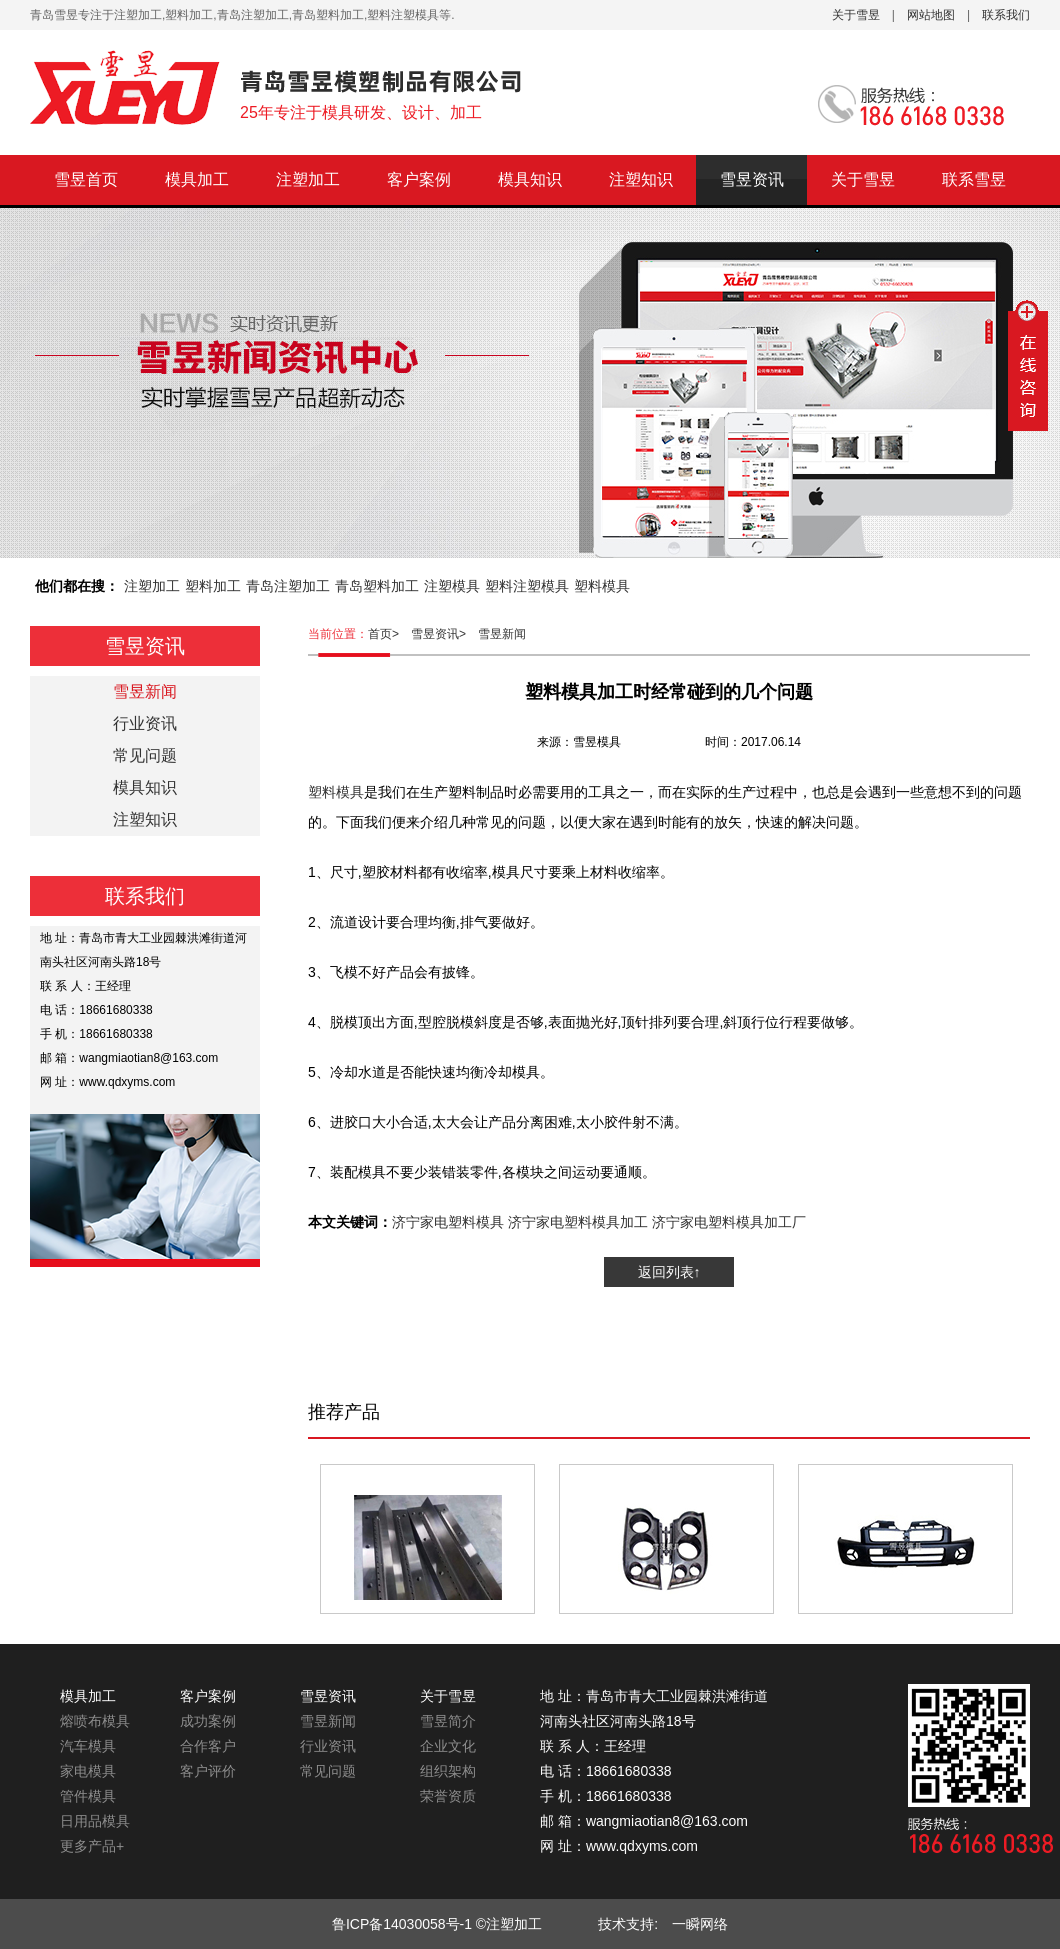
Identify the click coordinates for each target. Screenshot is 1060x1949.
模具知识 (530, 179)
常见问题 (145, 755)
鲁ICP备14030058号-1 (402, 1924)
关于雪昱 (856, 15)
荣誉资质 (448, 1796)
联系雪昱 (974, 179)
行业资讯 (145, 723)
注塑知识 (641, 179)
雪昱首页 (86, 179)
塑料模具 (602, 586)
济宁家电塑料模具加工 (578, 1222)
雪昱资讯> (444, 634)
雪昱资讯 (752, 179)
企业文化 (448, 1746)
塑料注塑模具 (527, 586)
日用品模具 (95, 1821)
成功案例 (208, 1721)
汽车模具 (88, 1746)
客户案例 (419, 179)
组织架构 (448, 1771)
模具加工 (197, 179)
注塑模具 (452, 586)
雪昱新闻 (502, 634)
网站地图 (931, 15)
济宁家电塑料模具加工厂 (729, 1222)
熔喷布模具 (95, 1721)
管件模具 (88, 1796)
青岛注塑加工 (288, 586)
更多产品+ (92, 1846)
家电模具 (88, 1771)
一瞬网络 (693, 1924)
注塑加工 (308, 179)
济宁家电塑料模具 (448, 1222)
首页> (389, 634)
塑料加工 (213, 586)
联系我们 (1006, 15)
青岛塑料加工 (377, 586)
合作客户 (208, 1746)
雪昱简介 (448, 1721)
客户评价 (208, 1771)
